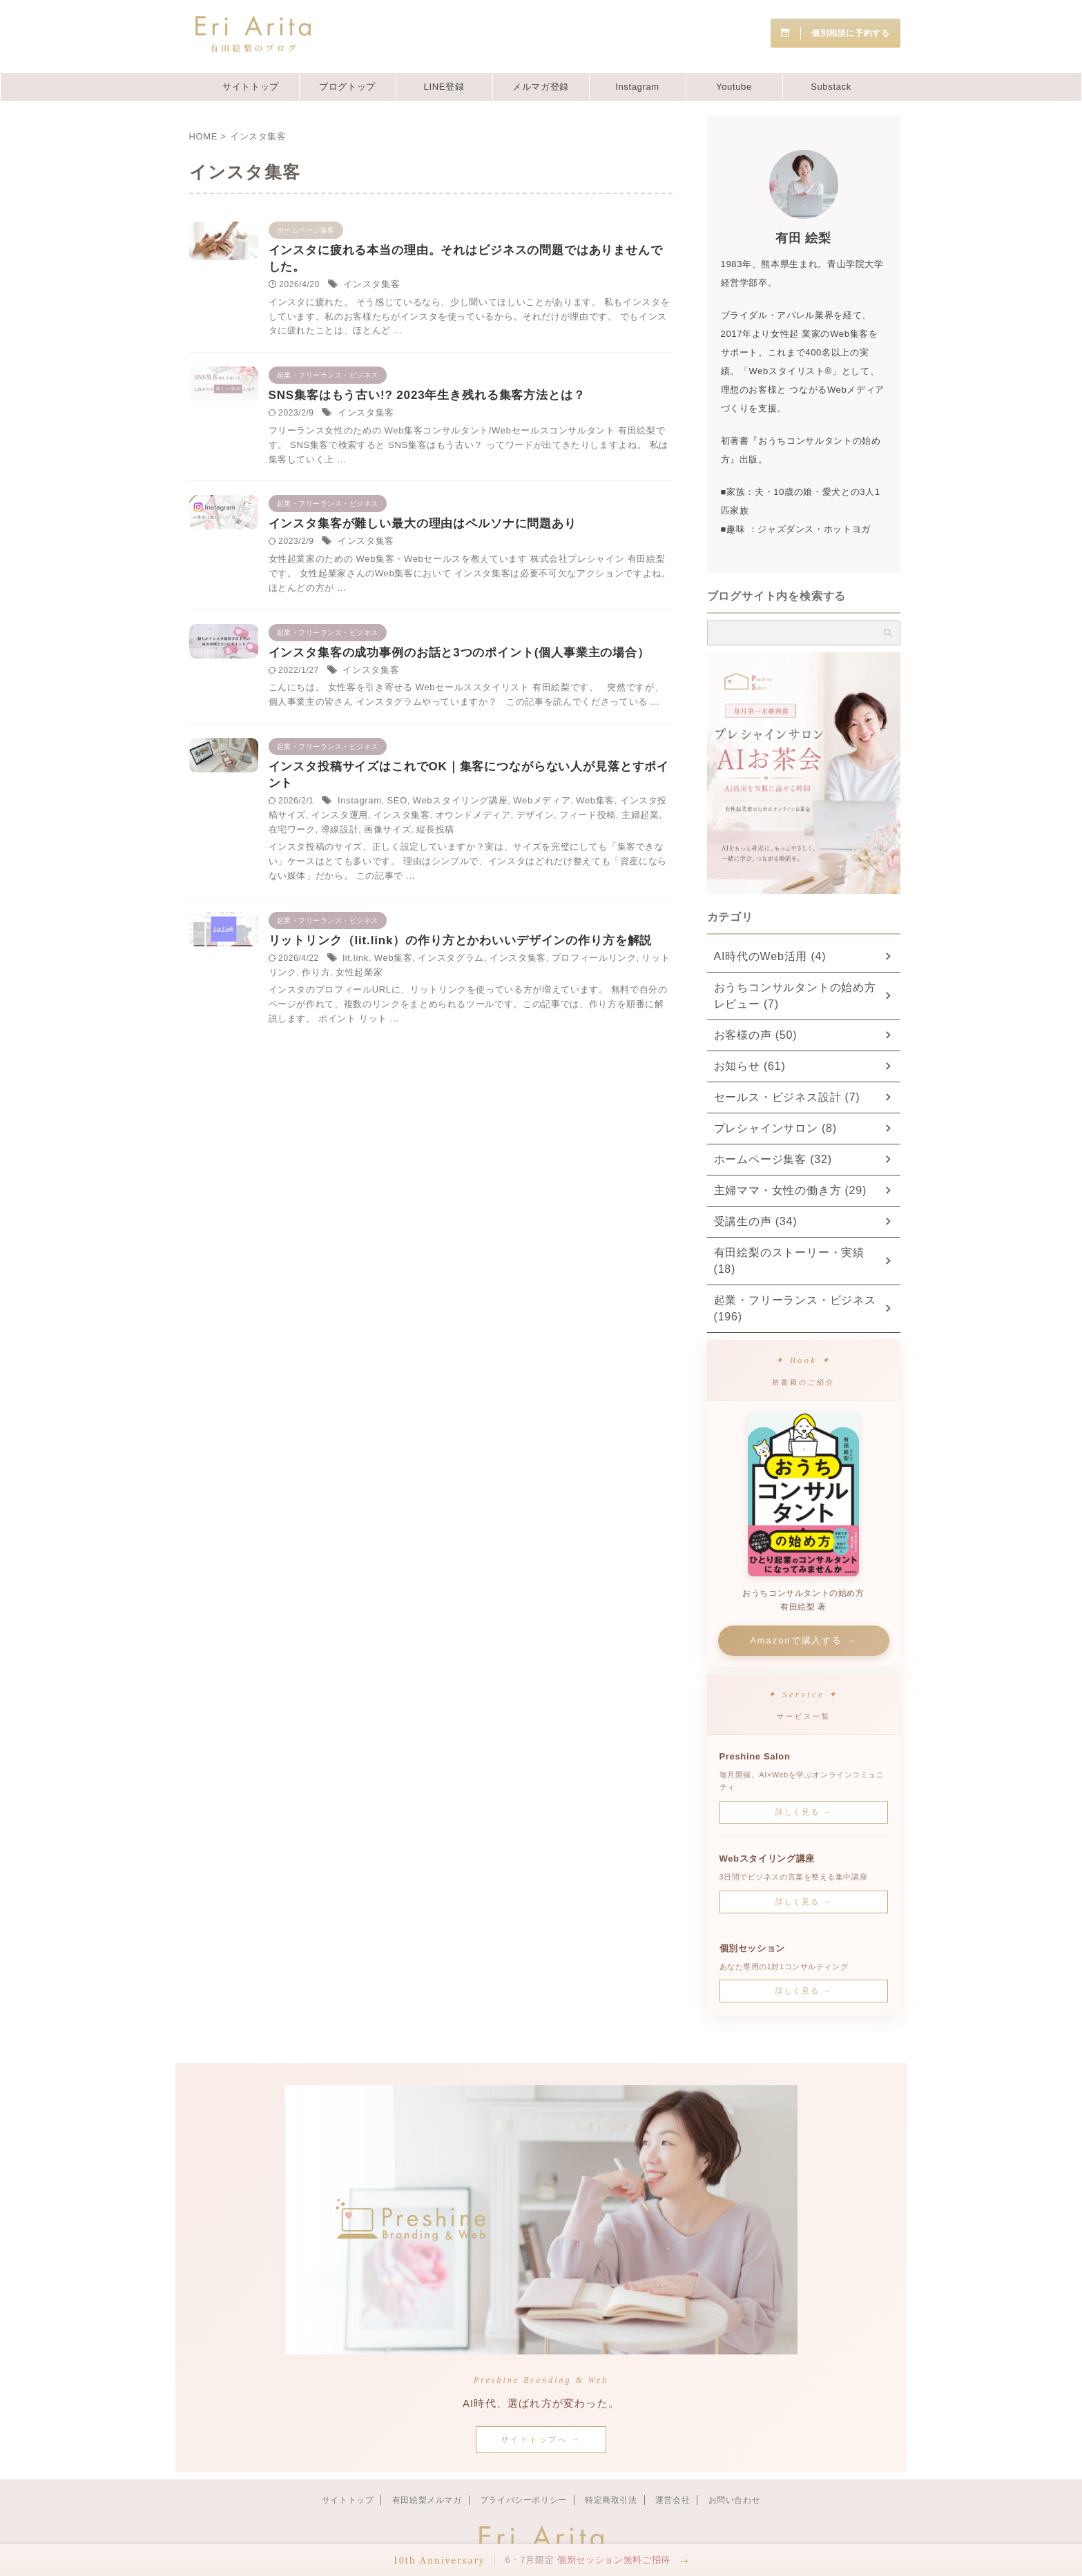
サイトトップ (250, 86)
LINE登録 (444, 86)
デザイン (513, 948)
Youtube (734, 86)
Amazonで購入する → (803, 1607)
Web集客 (455, 934)
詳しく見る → (803, 1779)
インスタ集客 (507, 287)
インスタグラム (581, 1124)
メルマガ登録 (540, 86)
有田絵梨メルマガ (427, 2467)
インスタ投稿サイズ (518, 934)
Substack (831, 86)
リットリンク (530, 1139)
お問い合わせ (734, 2467)
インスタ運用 (589, 934)
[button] (541, 2560)
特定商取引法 (611, 2467)
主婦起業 (610, 948)
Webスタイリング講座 (590, 921)
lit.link (493, 1124)
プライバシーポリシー (523, 2467)
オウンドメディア (455, 948)
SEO (531, 921)
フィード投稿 (562, 948)
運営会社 (672, 2467)
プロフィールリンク (460, 1139)
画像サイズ (482, 963)
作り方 (575, 1139)
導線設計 (438, 963)
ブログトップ (347, 86)
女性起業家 (615, 1139)
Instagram (637, 86)
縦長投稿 (527, 963)
